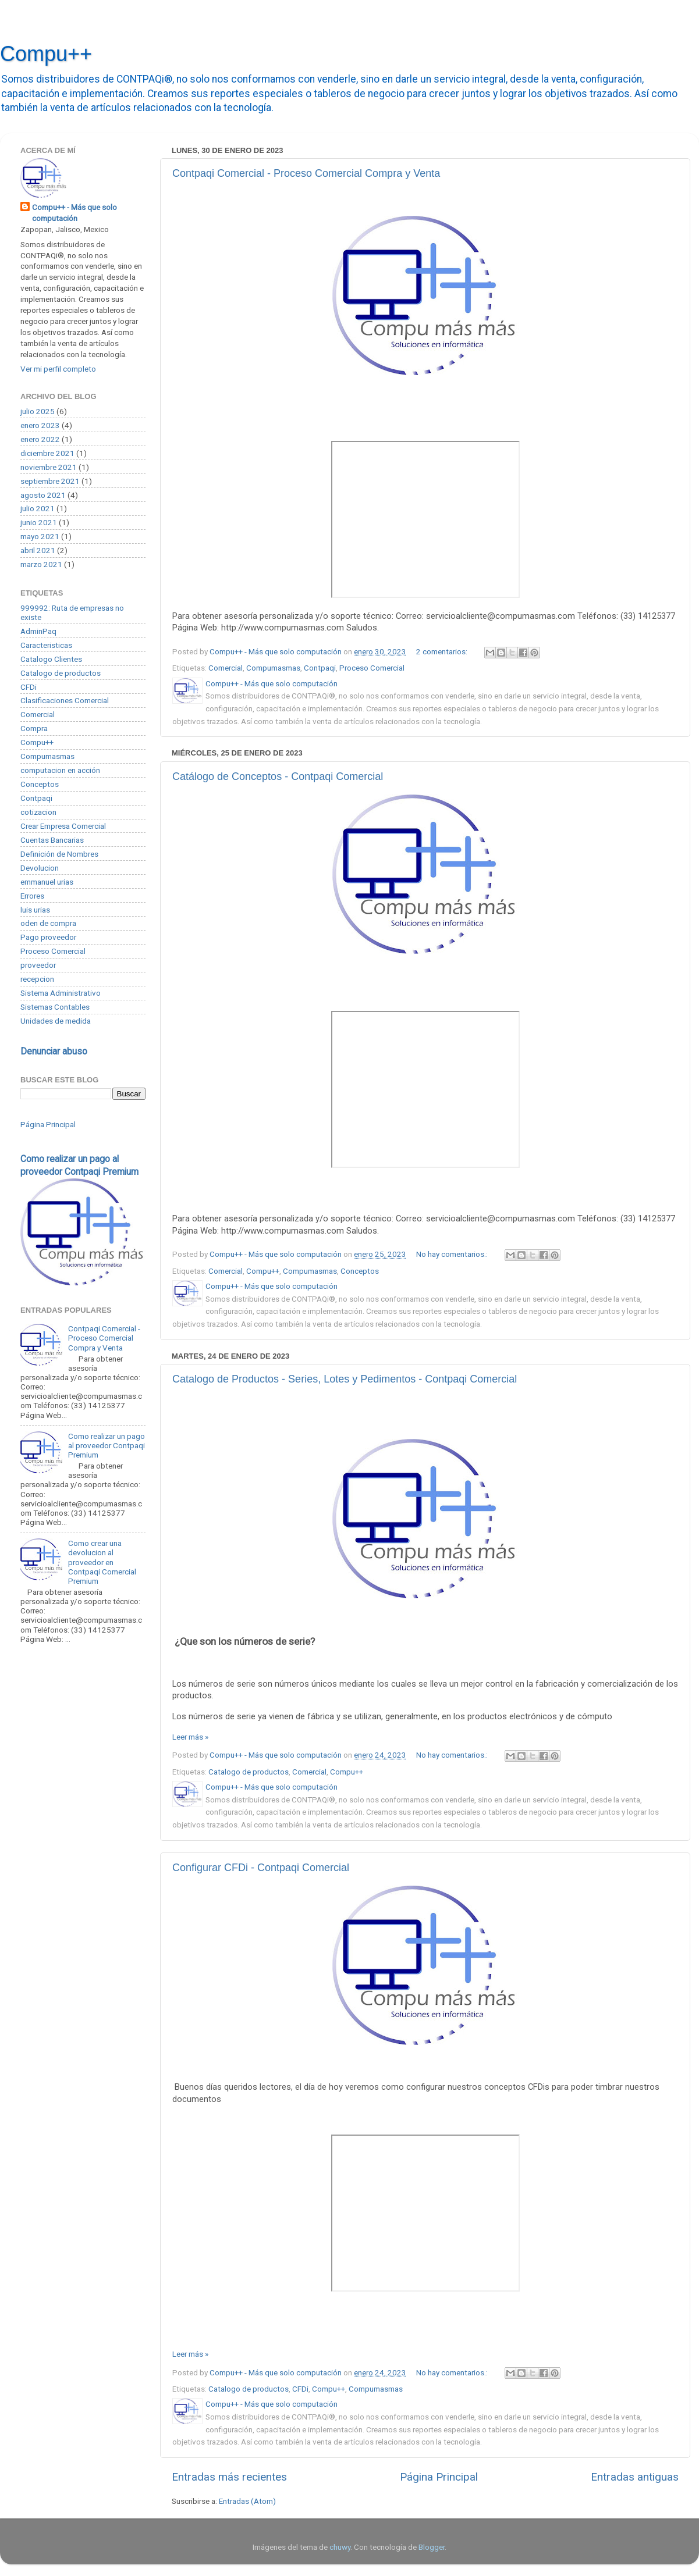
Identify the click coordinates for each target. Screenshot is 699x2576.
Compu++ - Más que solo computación (74, 212)
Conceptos (359, 1270)
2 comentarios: (442, 651)
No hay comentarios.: (452, 1254)
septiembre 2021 (50, 481)
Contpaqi (320, 667)
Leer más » (190, 1736)
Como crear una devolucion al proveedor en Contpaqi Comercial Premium (102, 1561)
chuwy (339, 2547)
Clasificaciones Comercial (64, 700)
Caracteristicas (46, 645)
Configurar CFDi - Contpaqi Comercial (260, 1867)
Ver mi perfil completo (58, 368)
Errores (32, 895)
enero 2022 (40, 439)
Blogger (431, 2547)
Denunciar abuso (53, 1051)
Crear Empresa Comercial (63, 826)
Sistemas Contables (55, 1006)
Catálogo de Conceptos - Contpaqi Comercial (277, 776)
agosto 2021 (43, 495)
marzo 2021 (41, 564)
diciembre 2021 (47, 453)
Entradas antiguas (635, 2477)
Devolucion (39, 867)
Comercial (225, 667)
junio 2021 (38, 522)
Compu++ (46, 54)
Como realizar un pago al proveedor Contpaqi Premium (106, 1445)
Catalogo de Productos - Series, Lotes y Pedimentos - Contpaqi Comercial (344, 1379)
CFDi (300, 2388)
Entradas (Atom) (247, 2501)
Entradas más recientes (229, 2477)
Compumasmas (273, 667)
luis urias (35, 909)
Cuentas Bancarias (52, 840)
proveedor (38, 965)
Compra (34, 728)
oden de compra (48, 923)
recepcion (37, 979)
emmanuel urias (46, 881)
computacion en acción (60, 770)
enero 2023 (40, 425)
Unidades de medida (55, 1020)
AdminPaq (38, 631)
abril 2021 (37, 550)
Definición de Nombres (59, 853)
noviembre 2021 (48, 467)
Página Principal (439, 2477)
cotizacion (38, 812)
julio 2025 (37, 411)
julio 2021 (37, 508)
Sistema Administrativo (60, 992)
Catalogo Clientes (51, 659)
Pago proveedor (48, 937)
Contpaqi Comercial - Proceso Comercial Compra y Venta (306, 173)
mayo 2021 (39, 536)
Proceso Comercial (372, 667)
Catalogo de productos (248, 1771)
